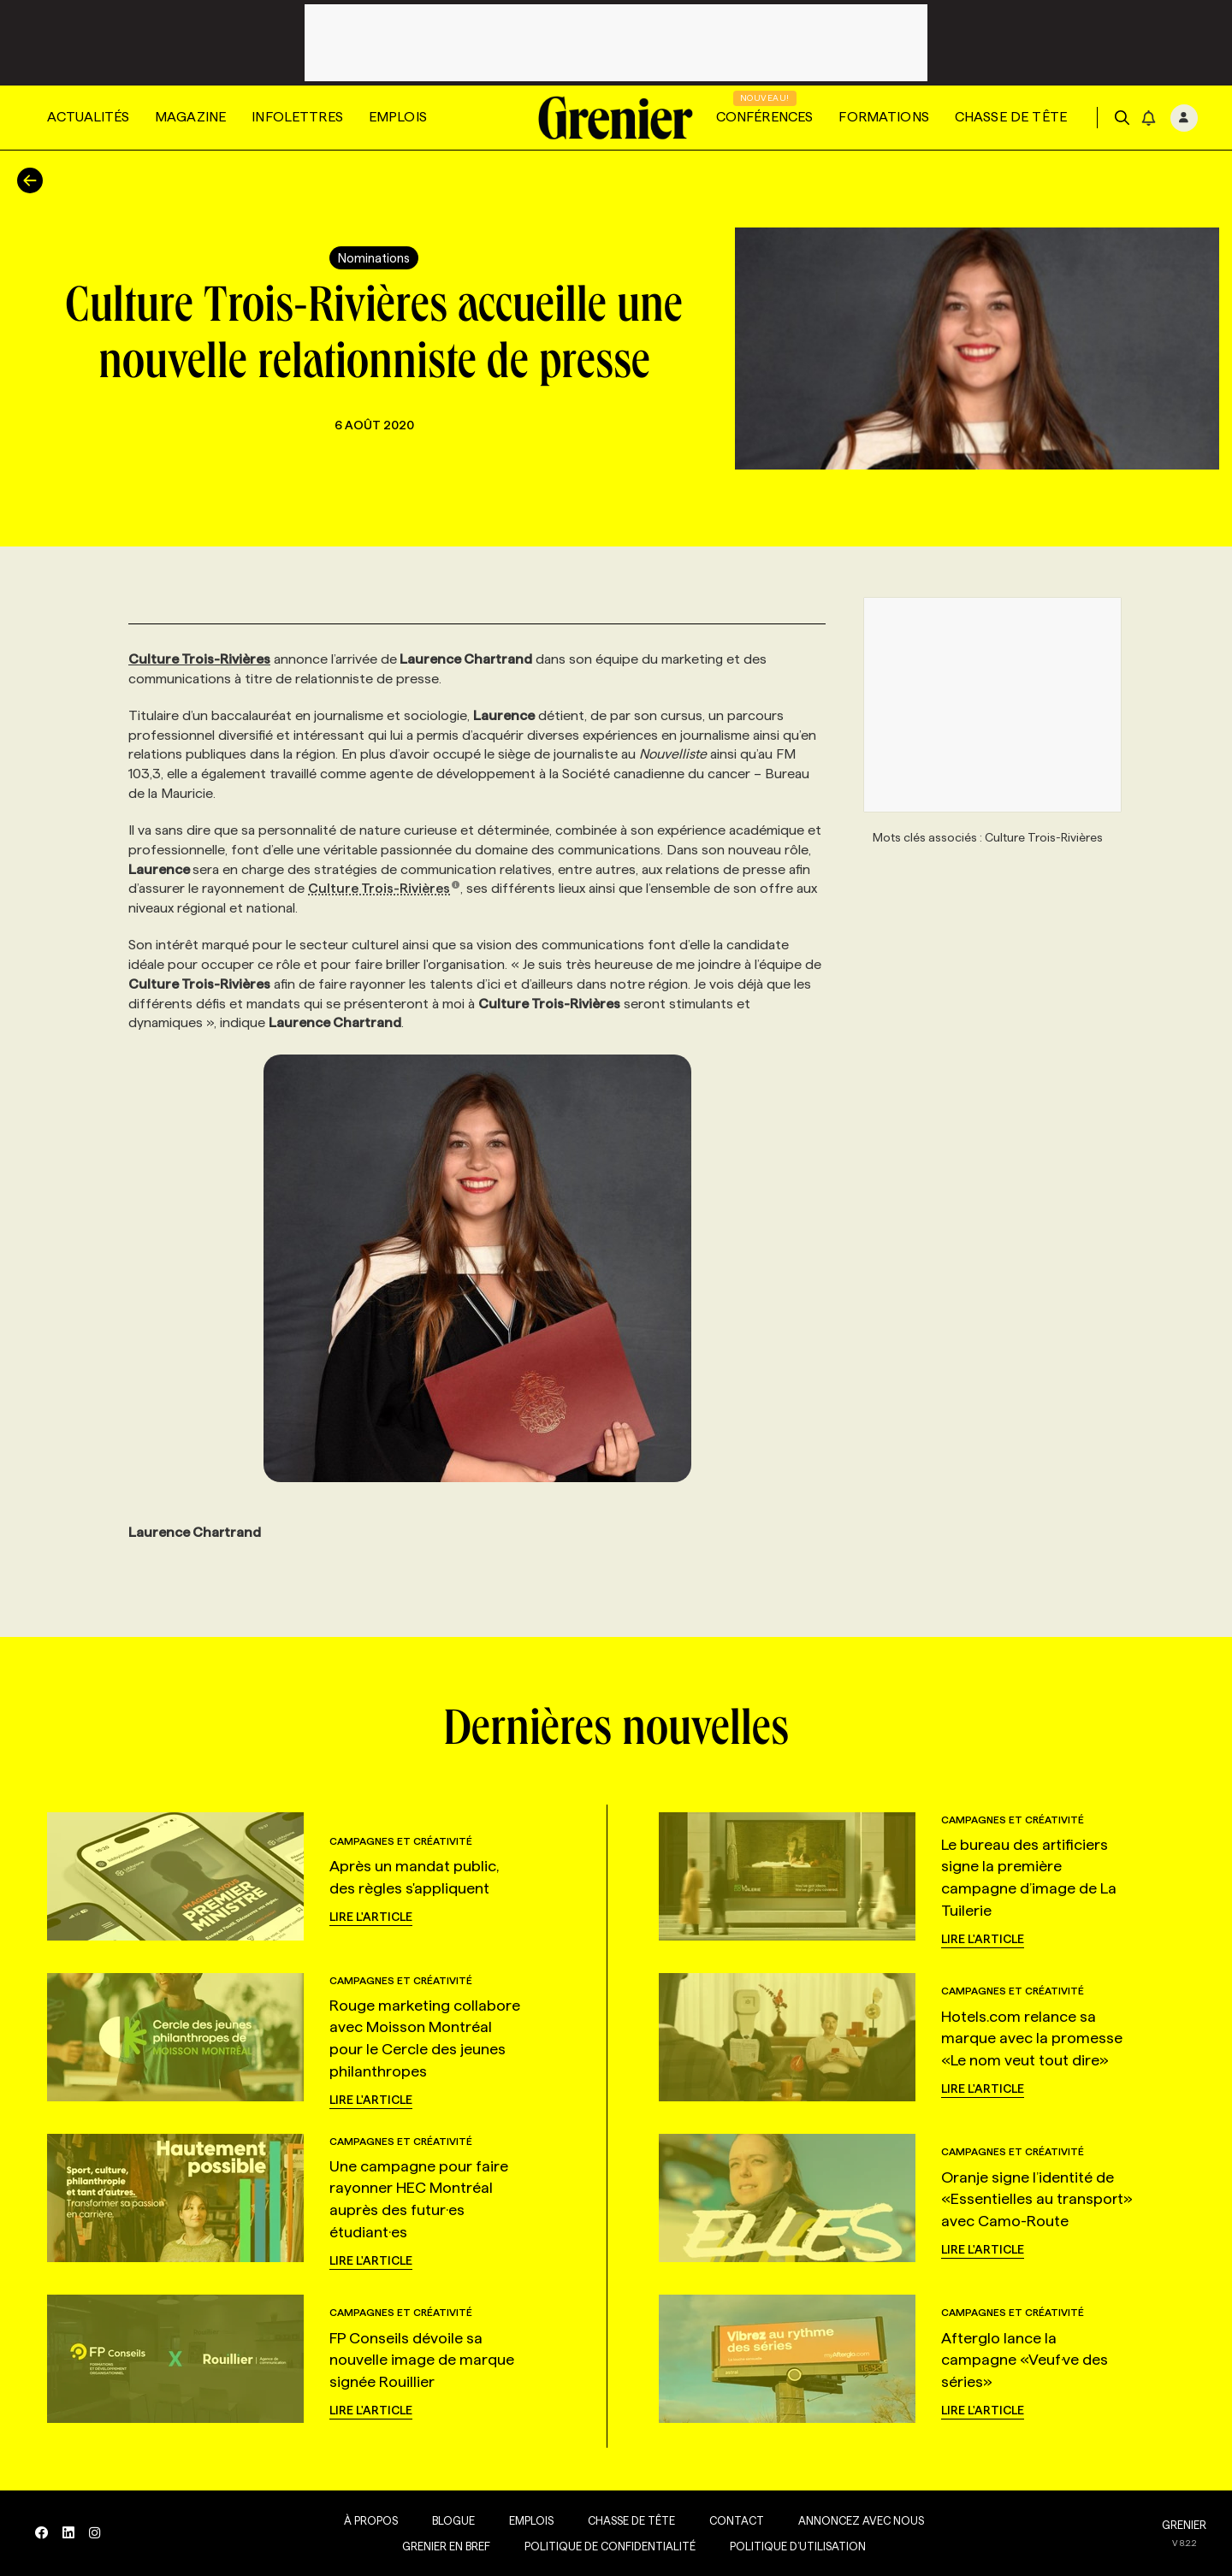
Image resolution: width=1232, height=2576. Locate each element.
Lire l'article (370, 1916)
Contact (733, 2520)
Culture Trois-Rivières (384, 888)
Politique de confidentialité (606, 2546)
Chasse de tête (1011, 116)
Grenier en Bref (443, 2546)
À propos (367, 2520)
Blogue (450, 2520)
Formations (883, 116)
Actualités (88, 116)
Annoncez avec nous (858, 2520)
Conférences (765, 116)
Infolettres (297, 116)
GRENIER (1184, 2525)
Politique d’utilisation (794, 2546)
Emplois (398, 116)
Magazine (190, 116)
